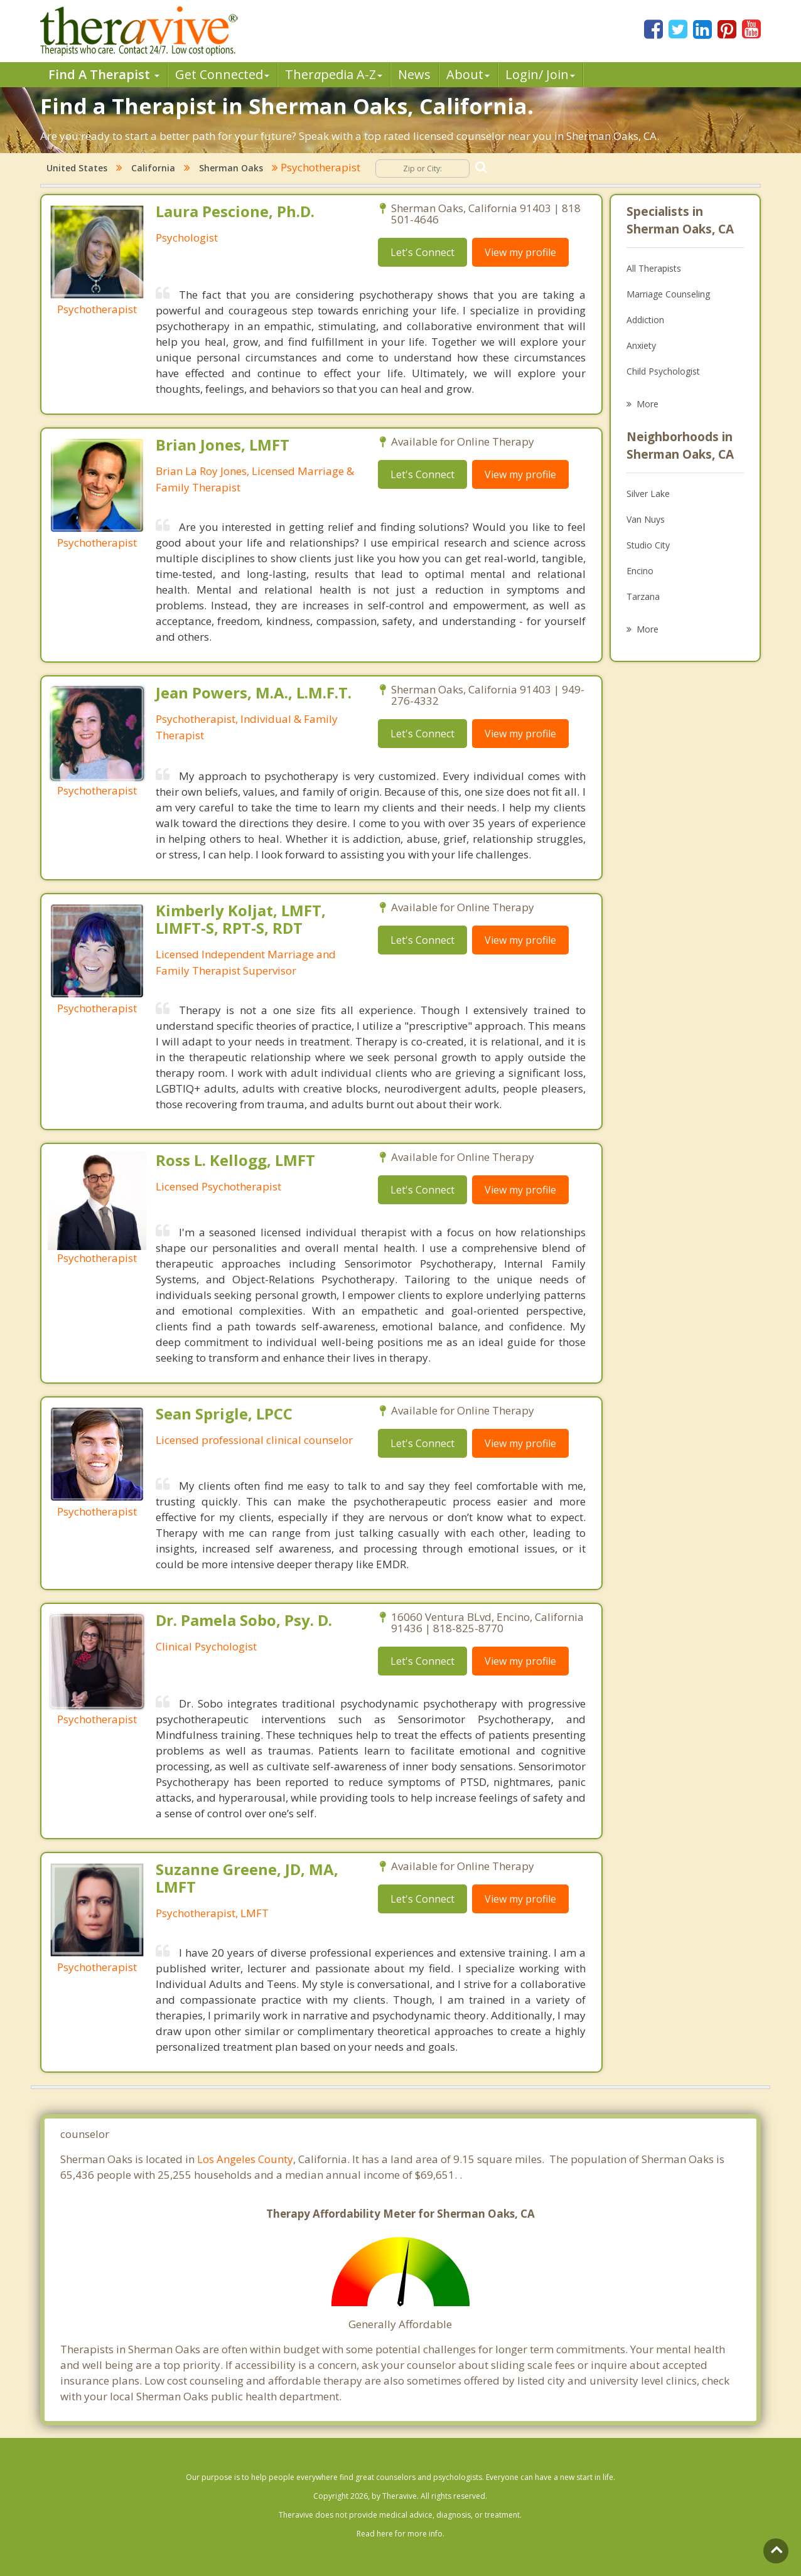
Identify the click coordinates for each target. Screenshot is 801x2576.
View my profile (520, 252)
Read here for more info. (400, 2533)
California (153, 168)
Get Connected (222, 74)
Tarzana (643, 596)
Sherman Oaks (231, 168)
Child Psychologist (663, 371)
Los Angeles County (245, 2159)
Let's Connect (422, 252)
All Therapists (653, 268)
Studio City (648, 545)
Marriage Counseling (668, 294)
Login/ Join (540, 74)
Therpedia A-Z (333, 74)
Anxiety (641, 345)
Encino (639, 571)
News (414, 74)
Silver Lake (648, 494)
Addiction (645, 320)
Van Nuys (645, 519)
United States (76, 168)
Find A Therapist (103, 74)
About (468, 74)
